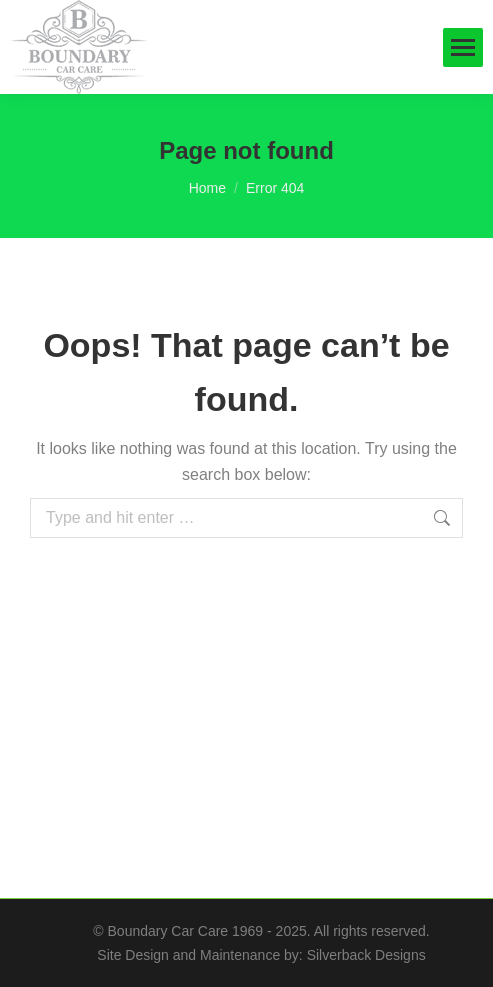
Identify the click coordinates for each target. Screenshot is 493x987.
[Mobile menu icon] (463, 47)
